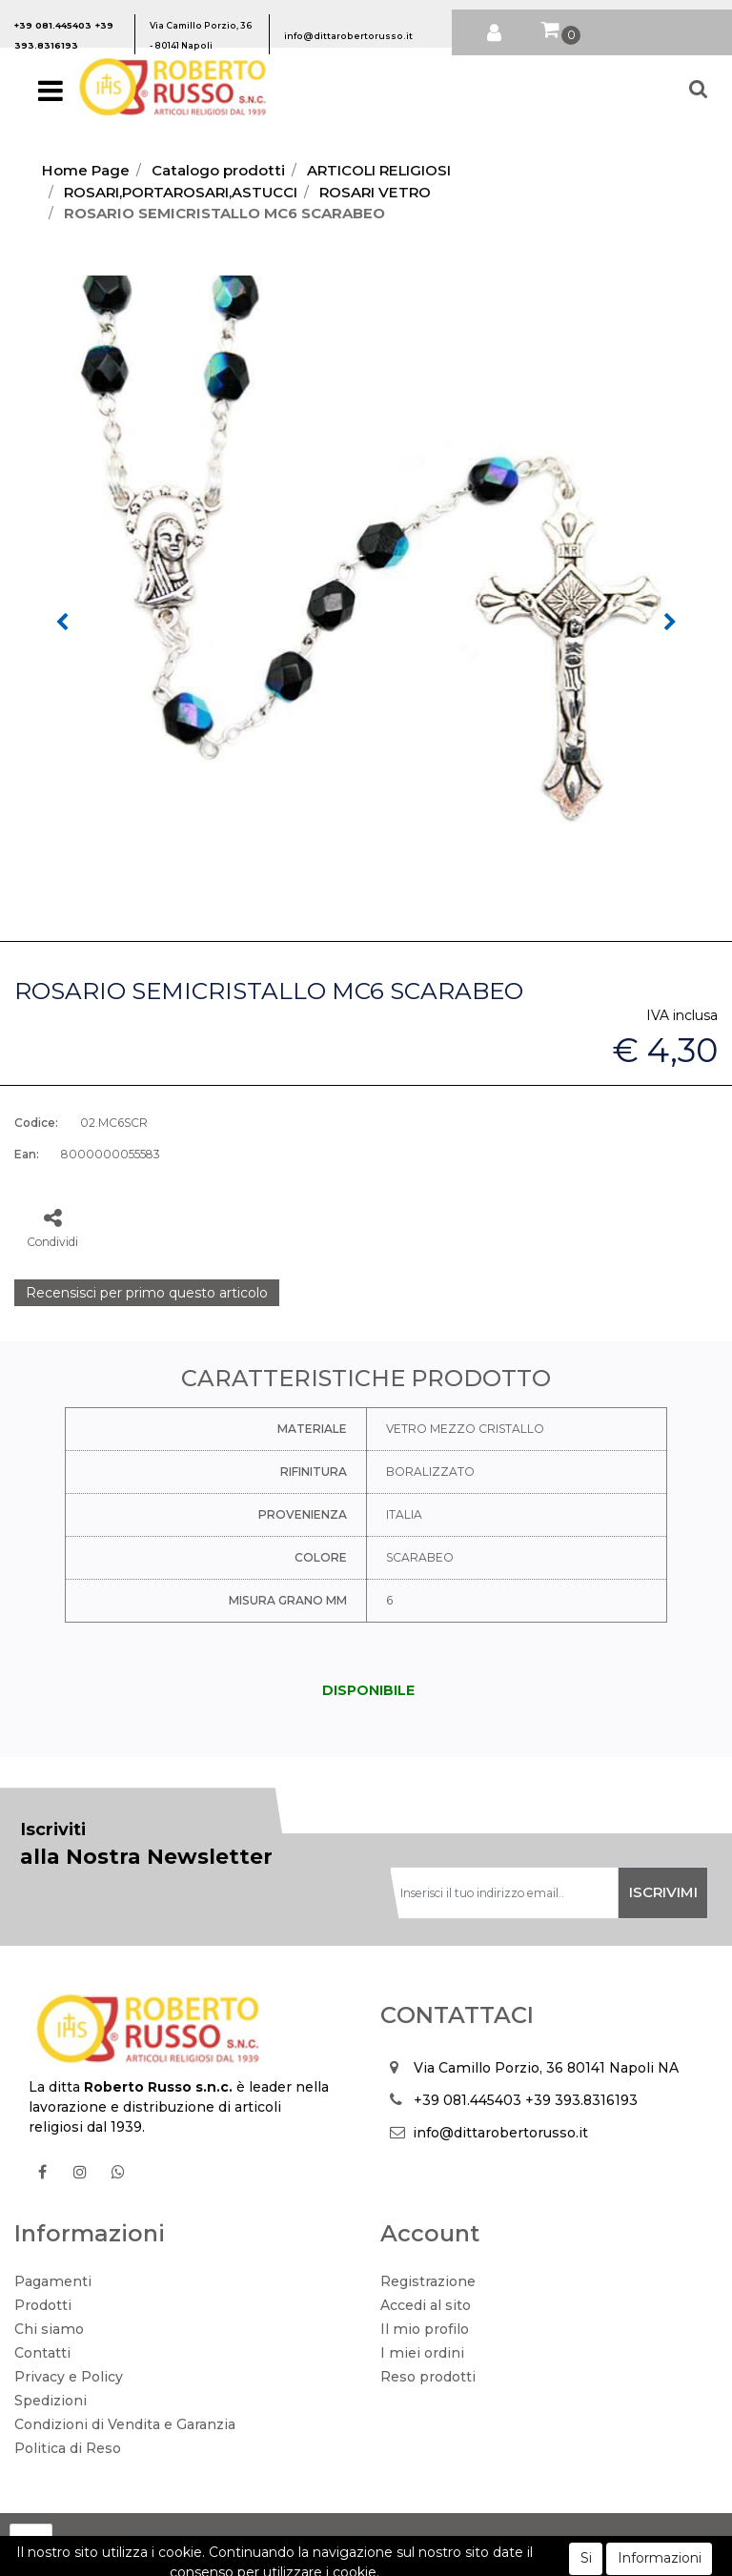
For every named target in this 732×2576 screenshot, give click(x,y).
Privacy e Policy (68, 2376)
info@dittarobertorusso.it (500, 2132)
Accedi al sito (425, 2305)
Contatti (42, 2352)
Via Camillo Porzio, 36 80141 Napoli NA (546, 2067)
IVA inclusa (682, 1015)
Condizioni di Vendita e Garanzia (124, 2424)
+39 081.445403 (467, 2100)
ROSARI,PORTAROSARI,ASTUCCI (180, 192)
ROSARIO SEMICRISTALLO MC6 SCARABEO (224, 213)
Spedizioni (50, 2400)
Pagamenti (53, 2281)
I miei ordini (422, 2352)
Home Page (86, 170)
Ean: (26, 1154)
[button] (495, 29)
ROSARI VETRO (375, 192)
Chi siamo (49, 2329)
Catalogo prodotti (218, 170)
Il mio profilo (424, 2329)
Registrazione (428, 2281)
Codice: (36, 1122)
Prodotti (42, 2305)
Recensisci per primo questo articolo (147, 1292)
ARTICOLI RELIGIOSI (379, 170)
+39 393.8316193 (581, 2100)
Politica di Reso (67, 2448)
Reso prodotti (428, 2376)
